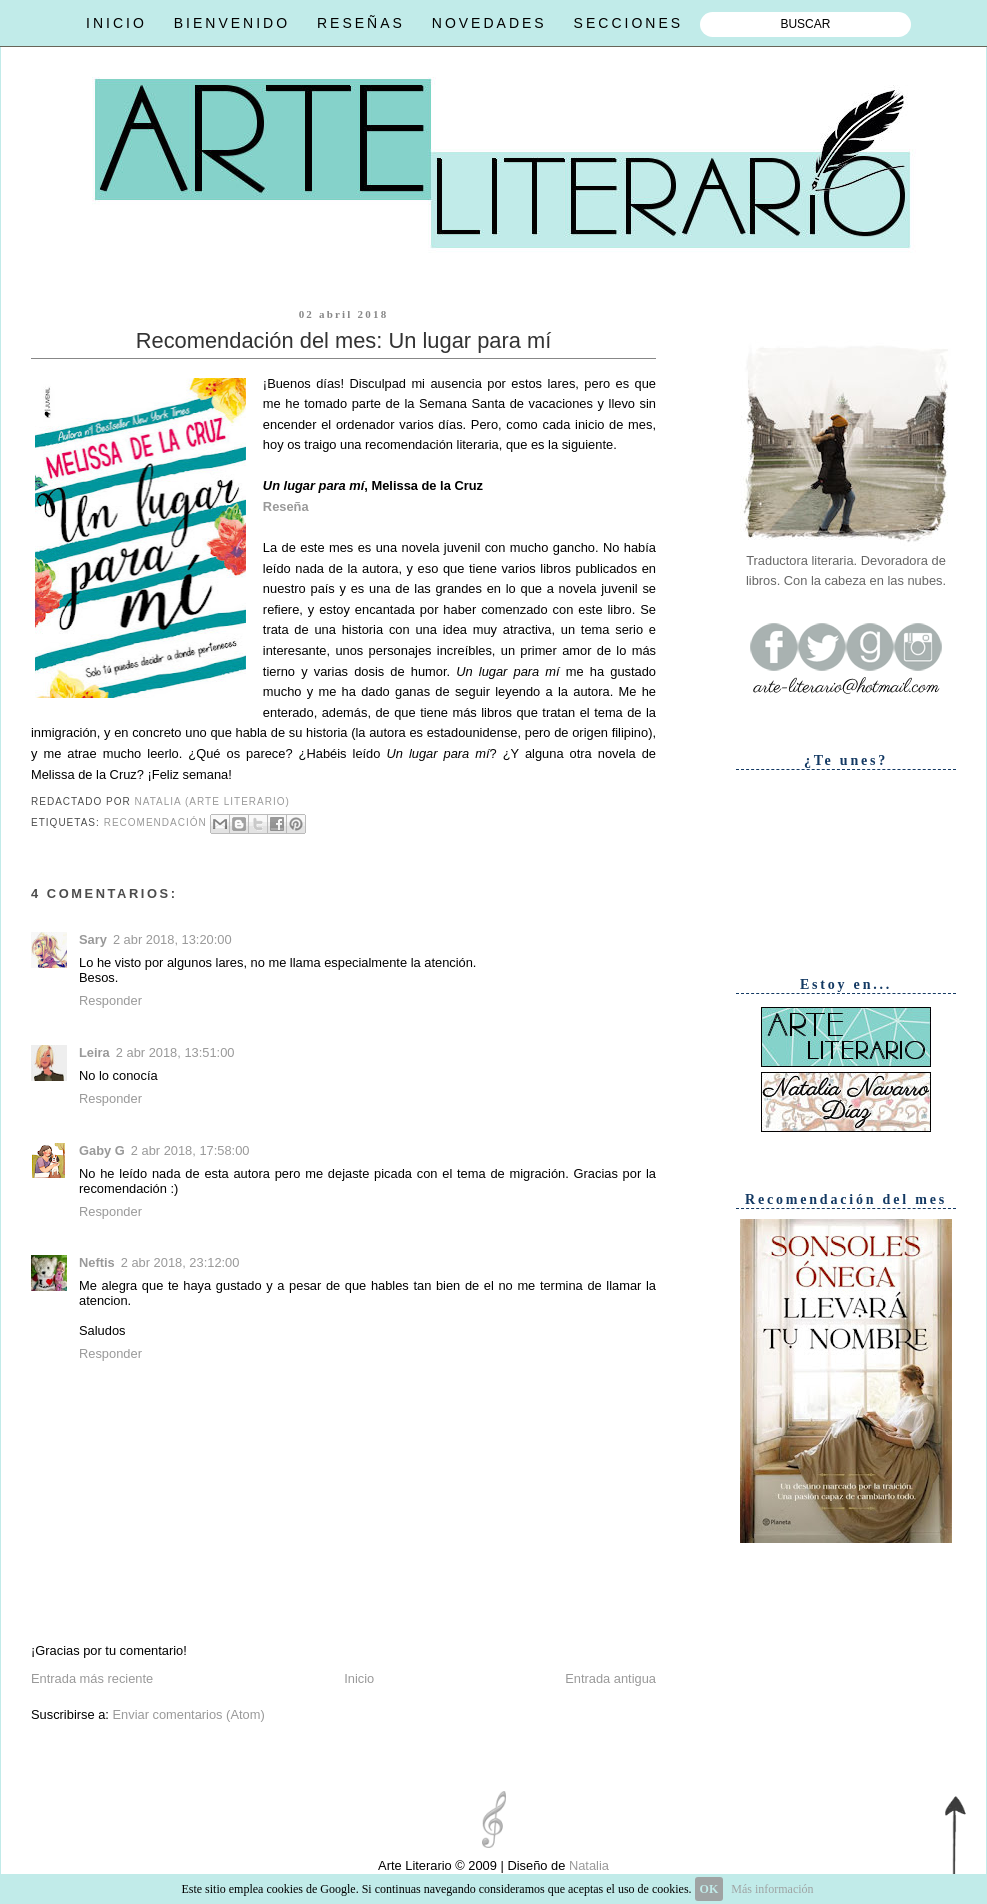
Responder (110, 1000)
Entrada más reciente (92, 1678)
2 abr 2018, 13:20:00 (172, 939)
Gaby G (102, 1150)
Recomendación (155, 822)
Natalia (587, 1865)
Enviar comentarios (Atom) (188, 1714)
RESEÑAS (361, 23)
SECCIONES (628, 23)
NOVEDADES (489, 23)
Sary (93, 939)
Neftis (97, 1262)
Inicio (359, 1678)
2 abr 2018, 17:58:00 (190, 1150)
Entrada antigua (610, 1678)
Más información (772, 1889)
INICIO (116, 23)
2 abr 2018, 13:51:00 (175, 1052)
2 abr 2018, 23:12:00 (180, 1262)
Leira (94, 1052)
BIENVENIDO (232, 23)
